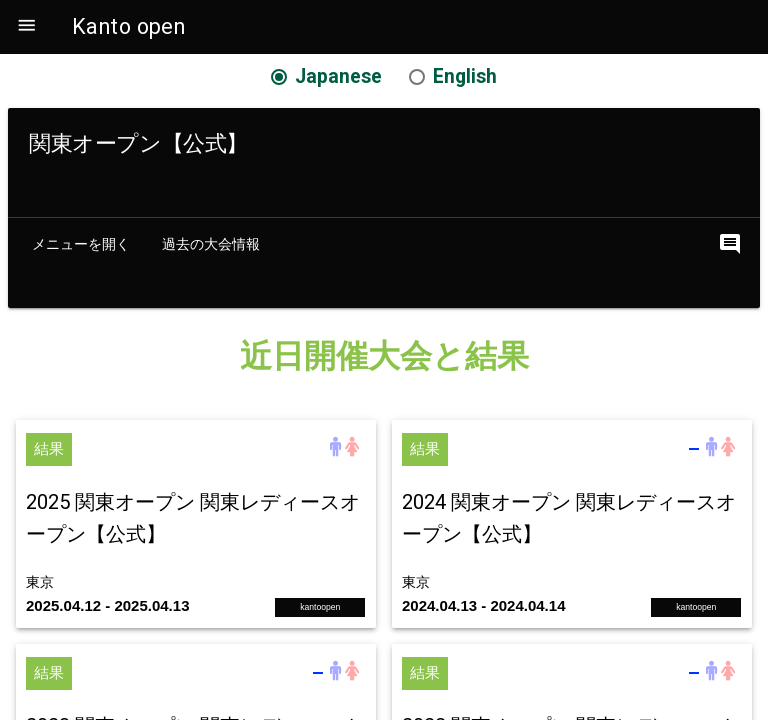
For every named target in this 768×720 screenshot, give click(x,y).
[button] (26, 26)
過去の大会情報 (211, 244)
